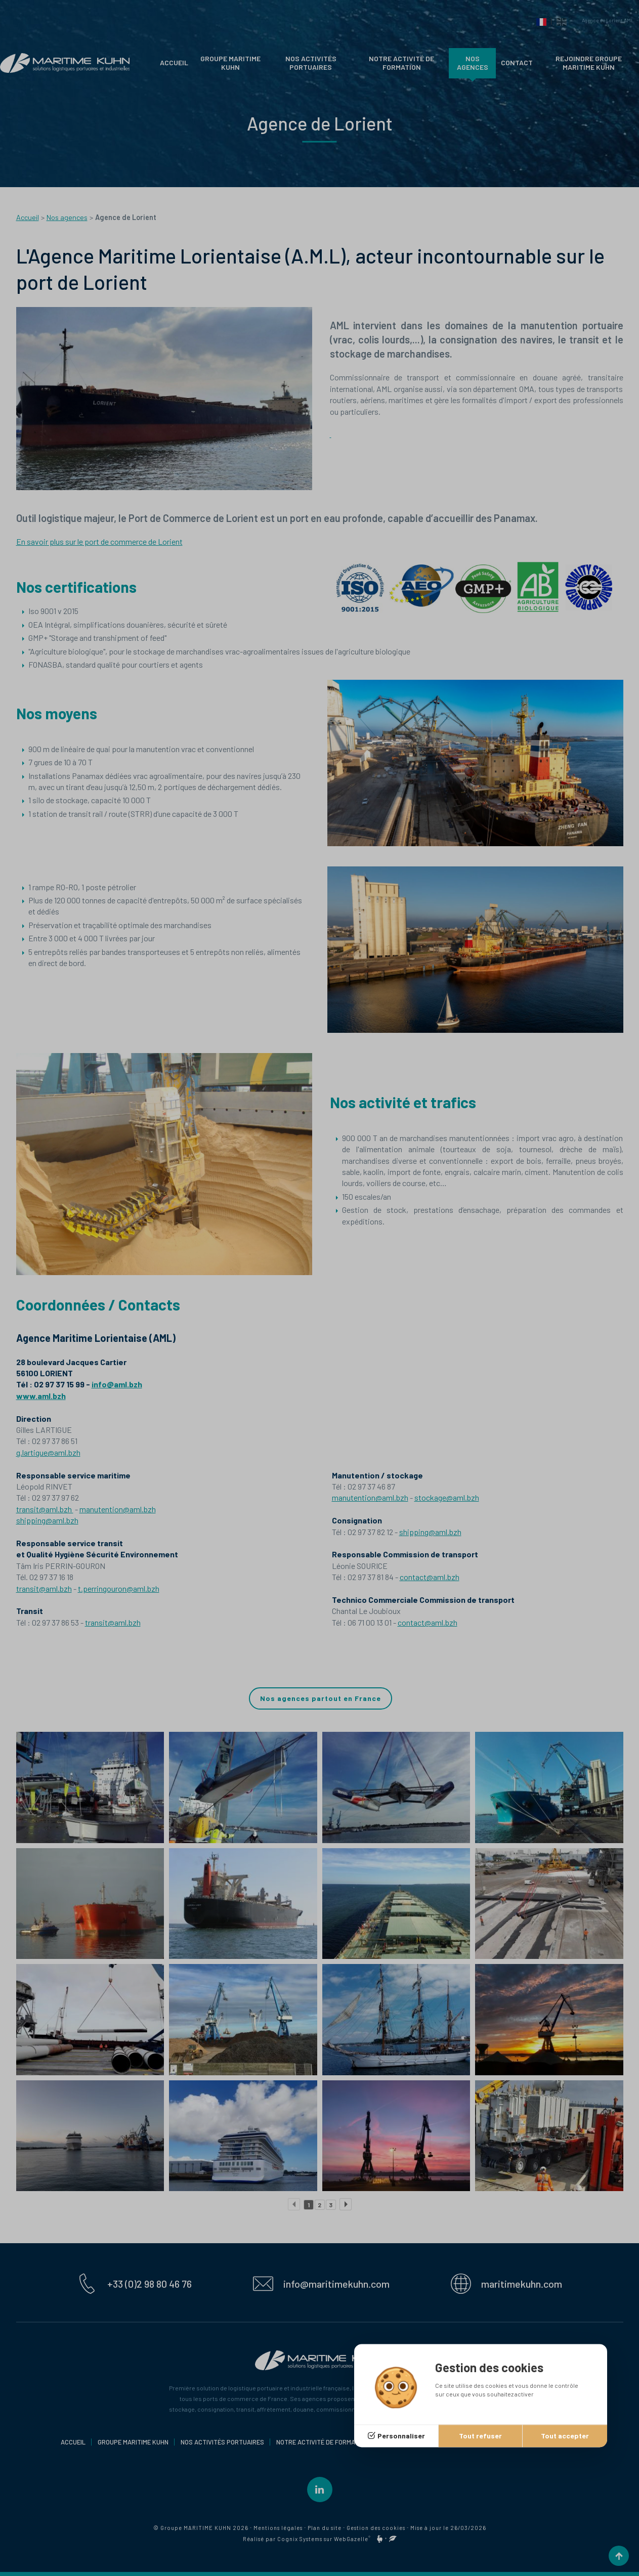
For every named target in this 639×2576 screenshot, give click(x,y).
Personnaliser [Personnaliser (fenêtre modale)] (401, 2435)
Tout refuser (480, 2435)
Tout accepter (565, 2435)
